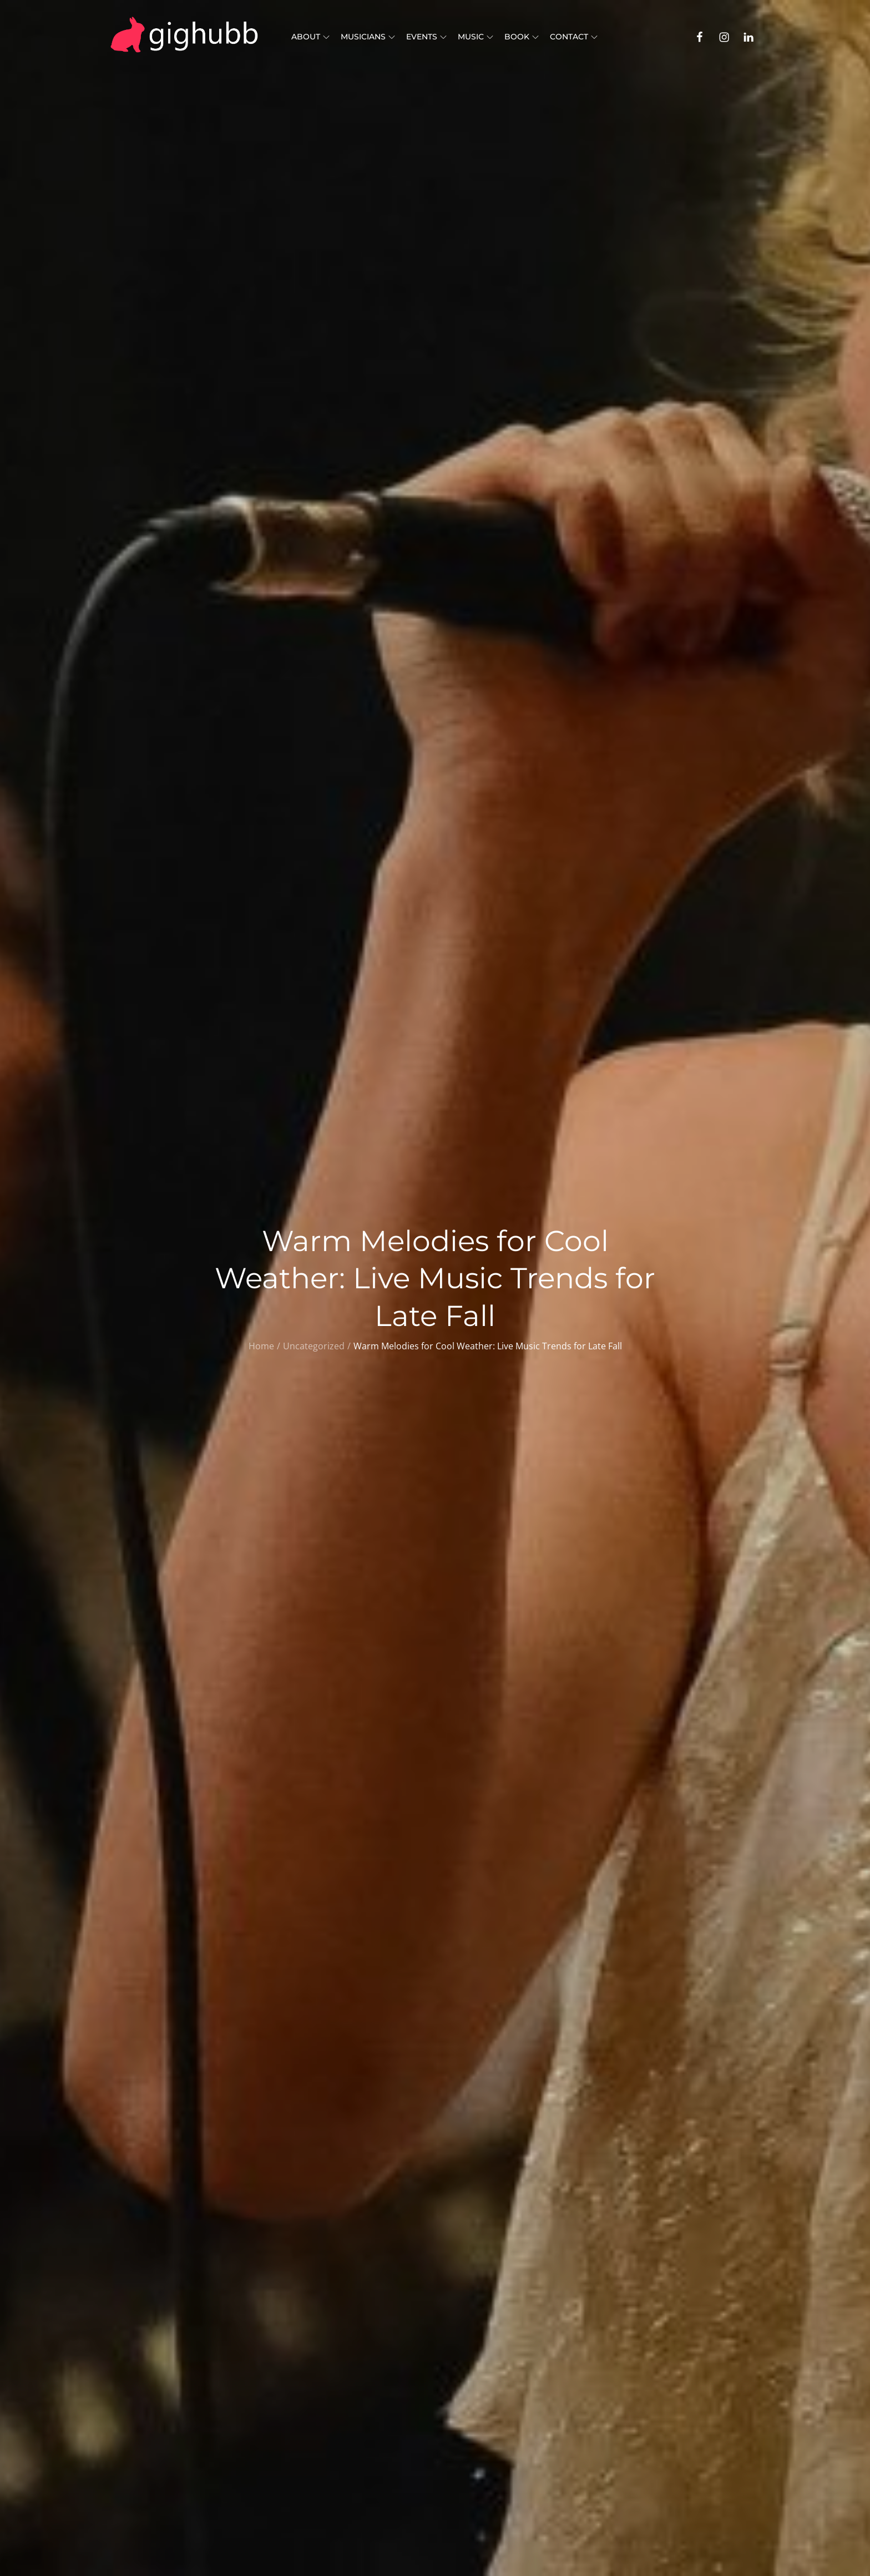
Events (426, 37)
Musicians (368, 37)
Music (475, 37)
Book (521, 37)
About (310, 37)
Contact (574, 37)
